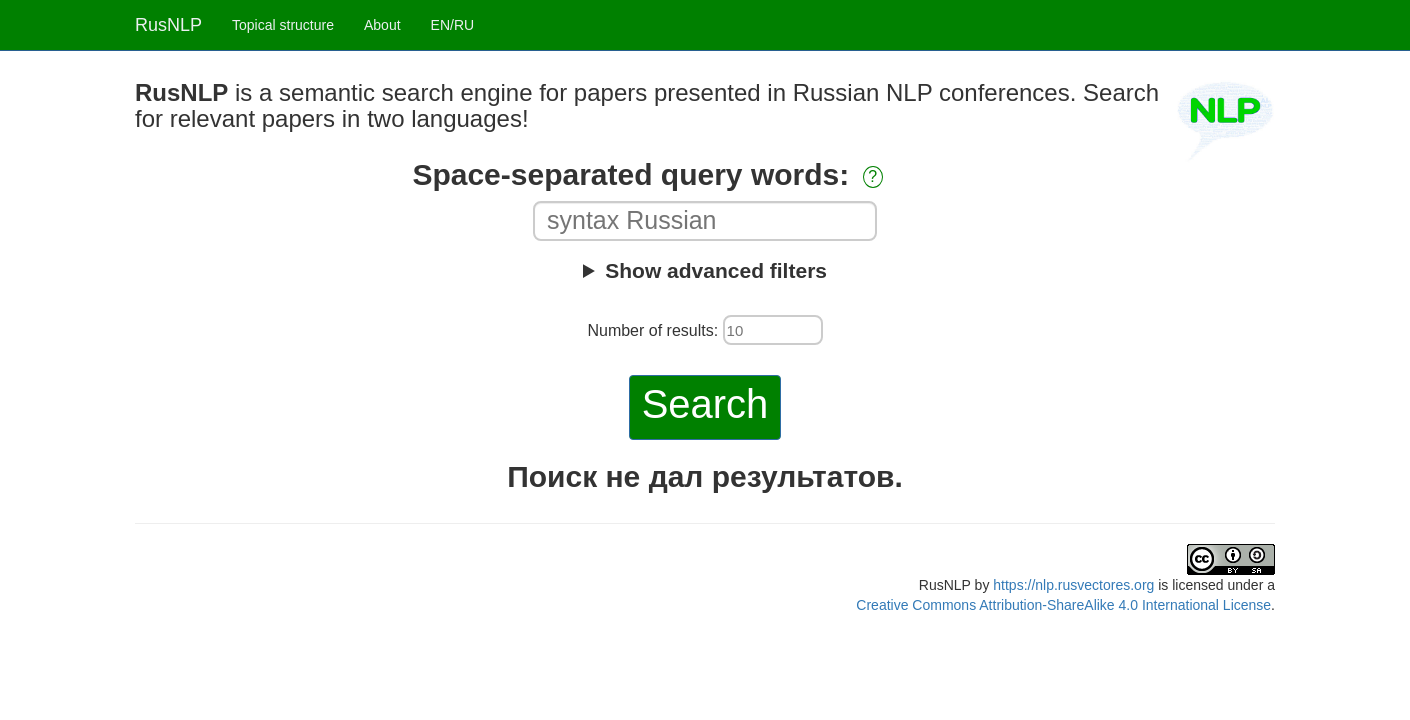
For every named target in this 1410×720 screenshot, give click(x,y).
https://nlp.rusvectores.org (1073, 585)
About (382, 25)
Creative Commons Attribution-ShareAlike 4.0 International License (1063, 605)
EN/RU (453, 25)
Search (705, 404)
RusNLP (168, 25)
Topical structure (283, 25)
